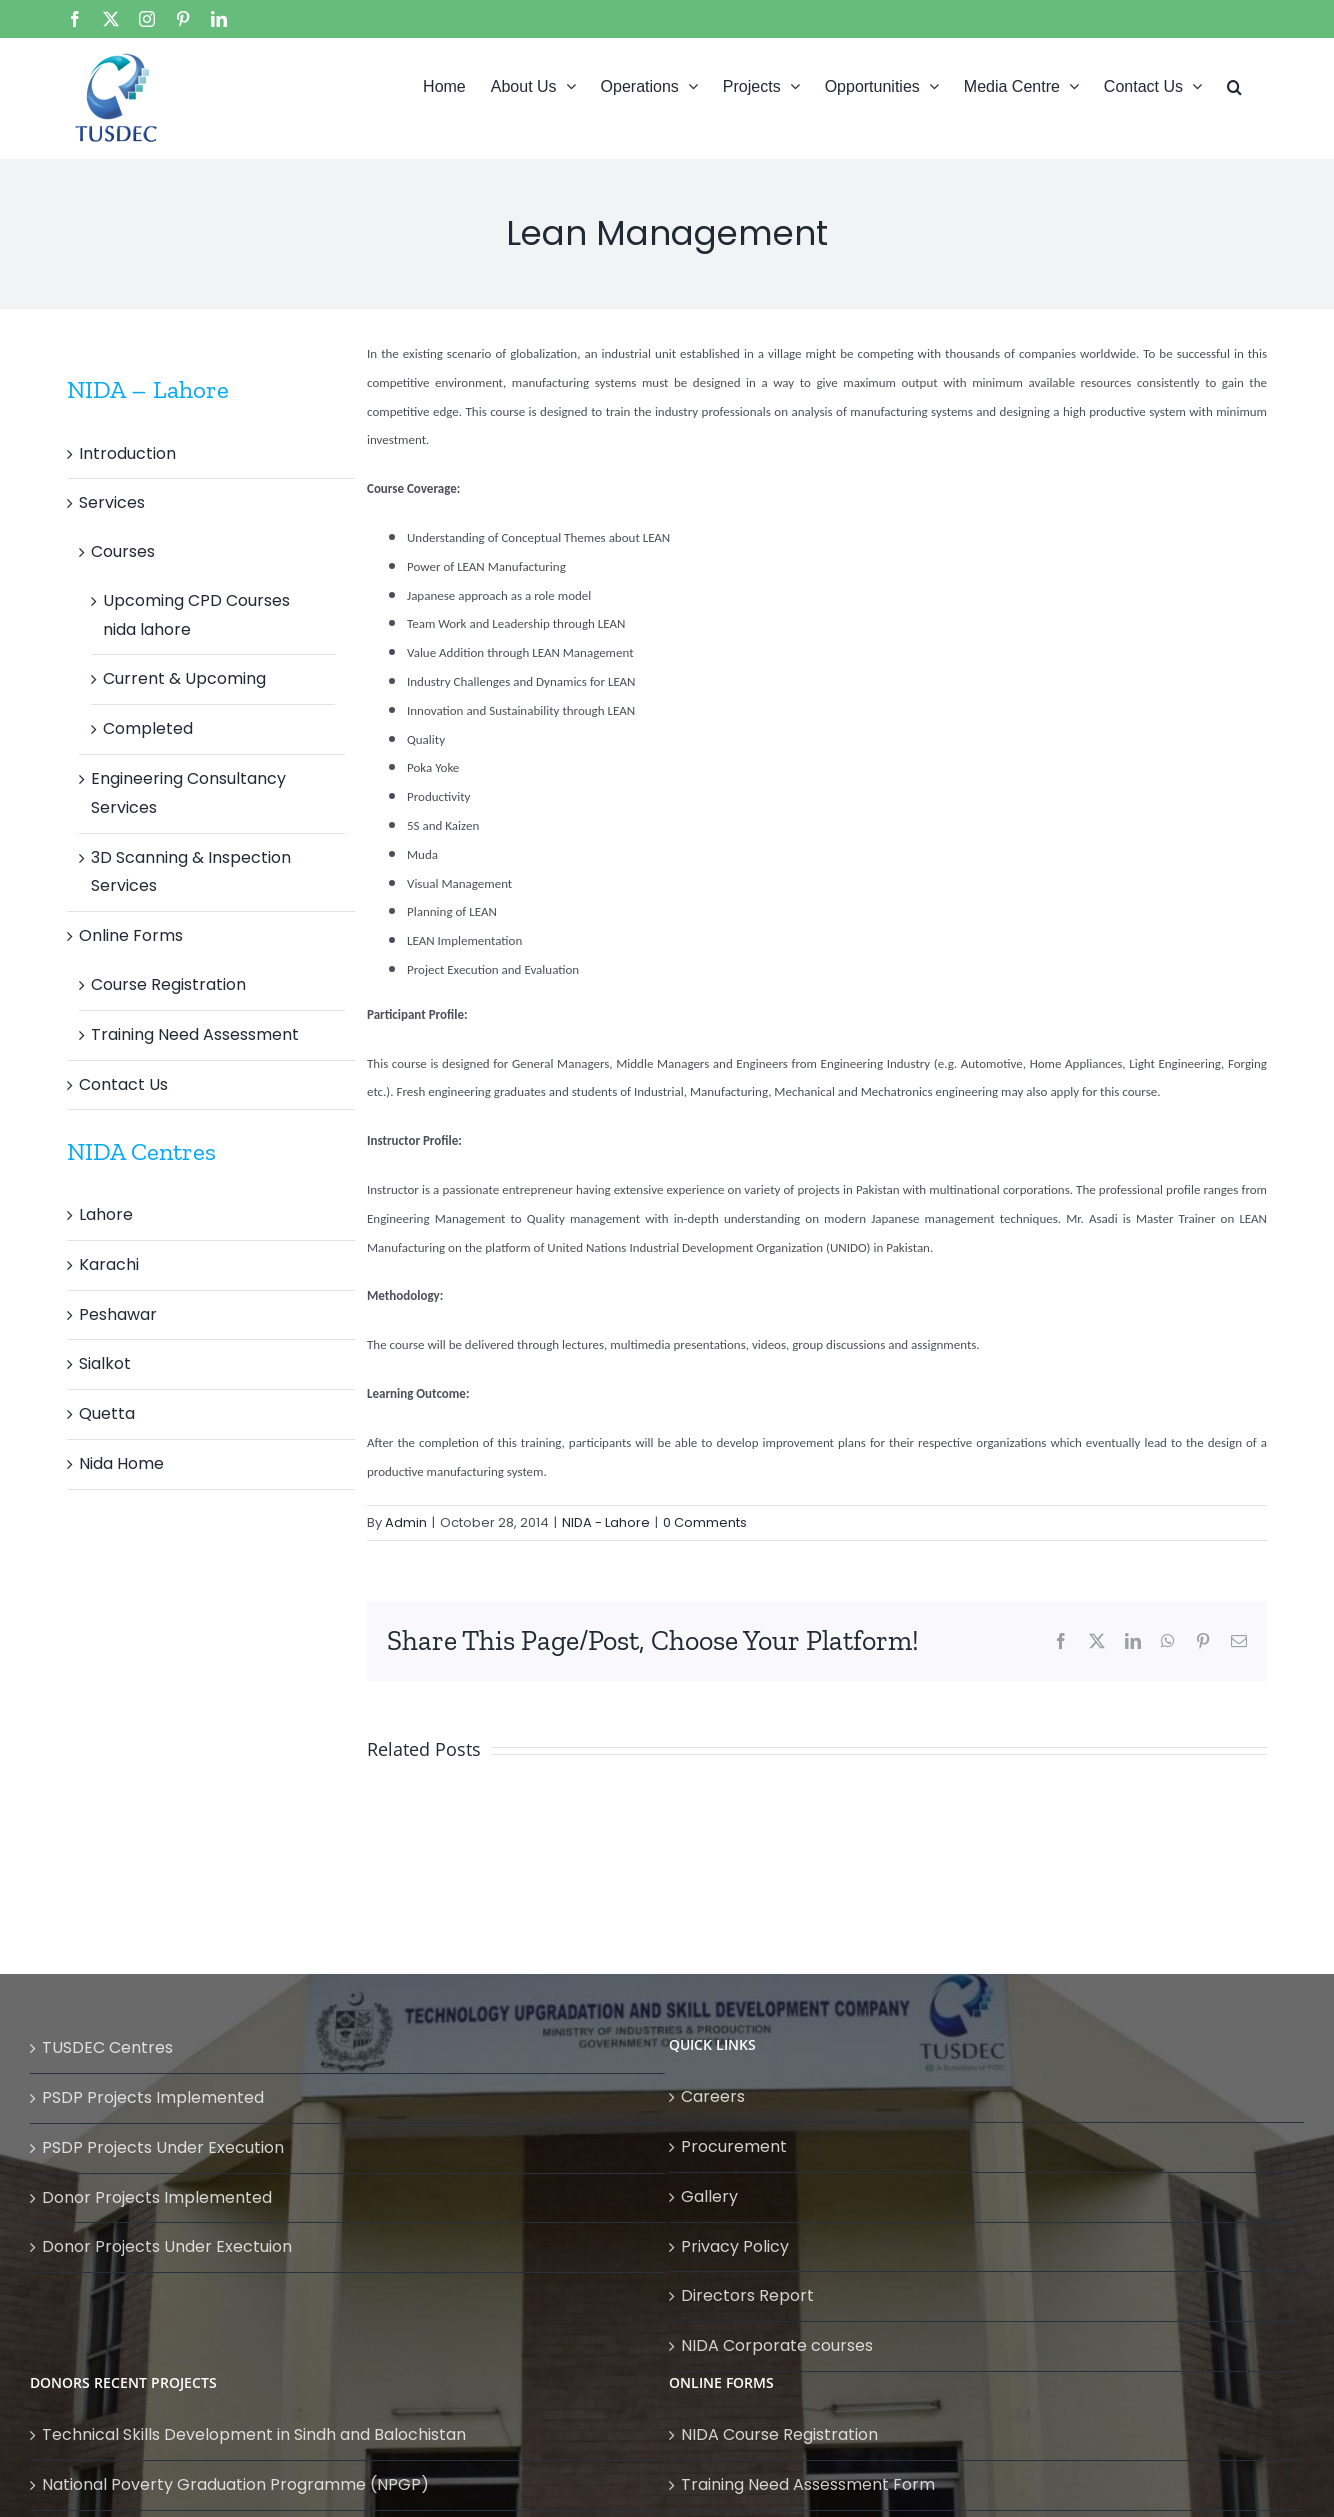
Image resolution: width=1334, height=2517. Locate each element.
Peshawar (118, 1314)
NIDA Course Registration (779, 2434)
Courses (123, 551)
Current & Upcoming (184, 678)
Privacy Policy (735, 2246)
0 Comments (705, 1522)
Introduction (127, 453)
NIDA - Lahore (606, 1522)
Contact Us (123, 1084)
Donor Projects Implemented (157, 2197)
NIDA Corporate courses (777, 2345)
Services (112, 502)
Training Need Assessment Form (808, 2484)
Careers (713, 2096)
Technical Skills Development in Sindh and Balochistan (254, 2434)
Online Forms (131, 935)
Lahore (106, 1214)
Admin (406, 1522)
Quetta (107, 1413)
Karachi (109, 1264)
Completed (148, 728)
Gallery (709, 2196)
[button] (1234, 85)
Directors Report (747, 2295)
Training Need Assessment (195, 1034)
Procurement (734, 2146)
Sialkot (105, 1363)
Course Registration (168, 984)
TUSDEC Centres (107, 2047)
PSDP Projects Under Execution (163, 2147)
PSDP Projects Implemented (153, 2097)
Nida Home (121, 1463)
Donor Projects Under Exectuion (167, 2246)
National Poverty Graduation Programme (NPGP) (235, 2484)
